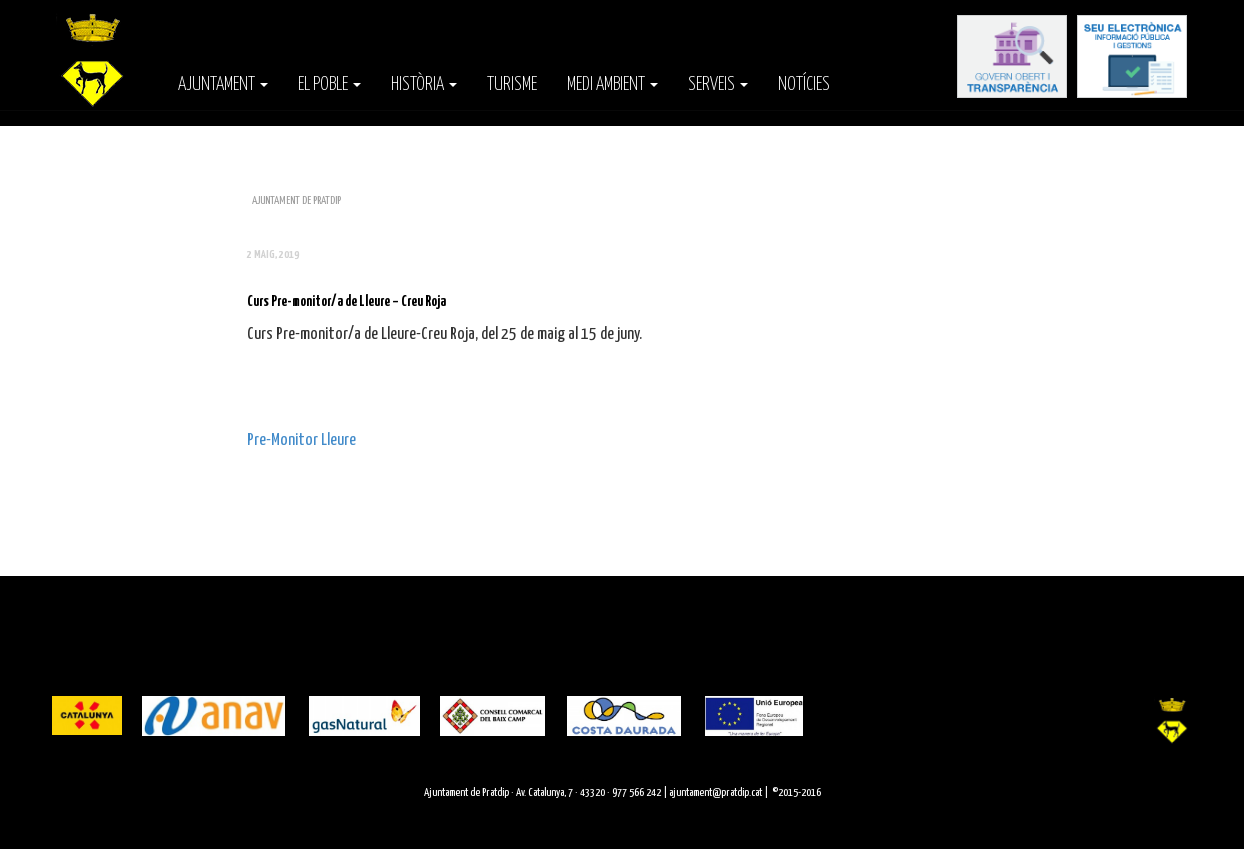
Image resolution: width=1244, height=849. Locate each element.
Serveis (718, 85)
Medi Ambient (612, 85)
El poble (329, 85)
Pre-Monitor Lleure (301, 440)
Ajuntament (223, 85)
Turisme (512, 85)
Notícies (804, 85)
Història (424, 85)
